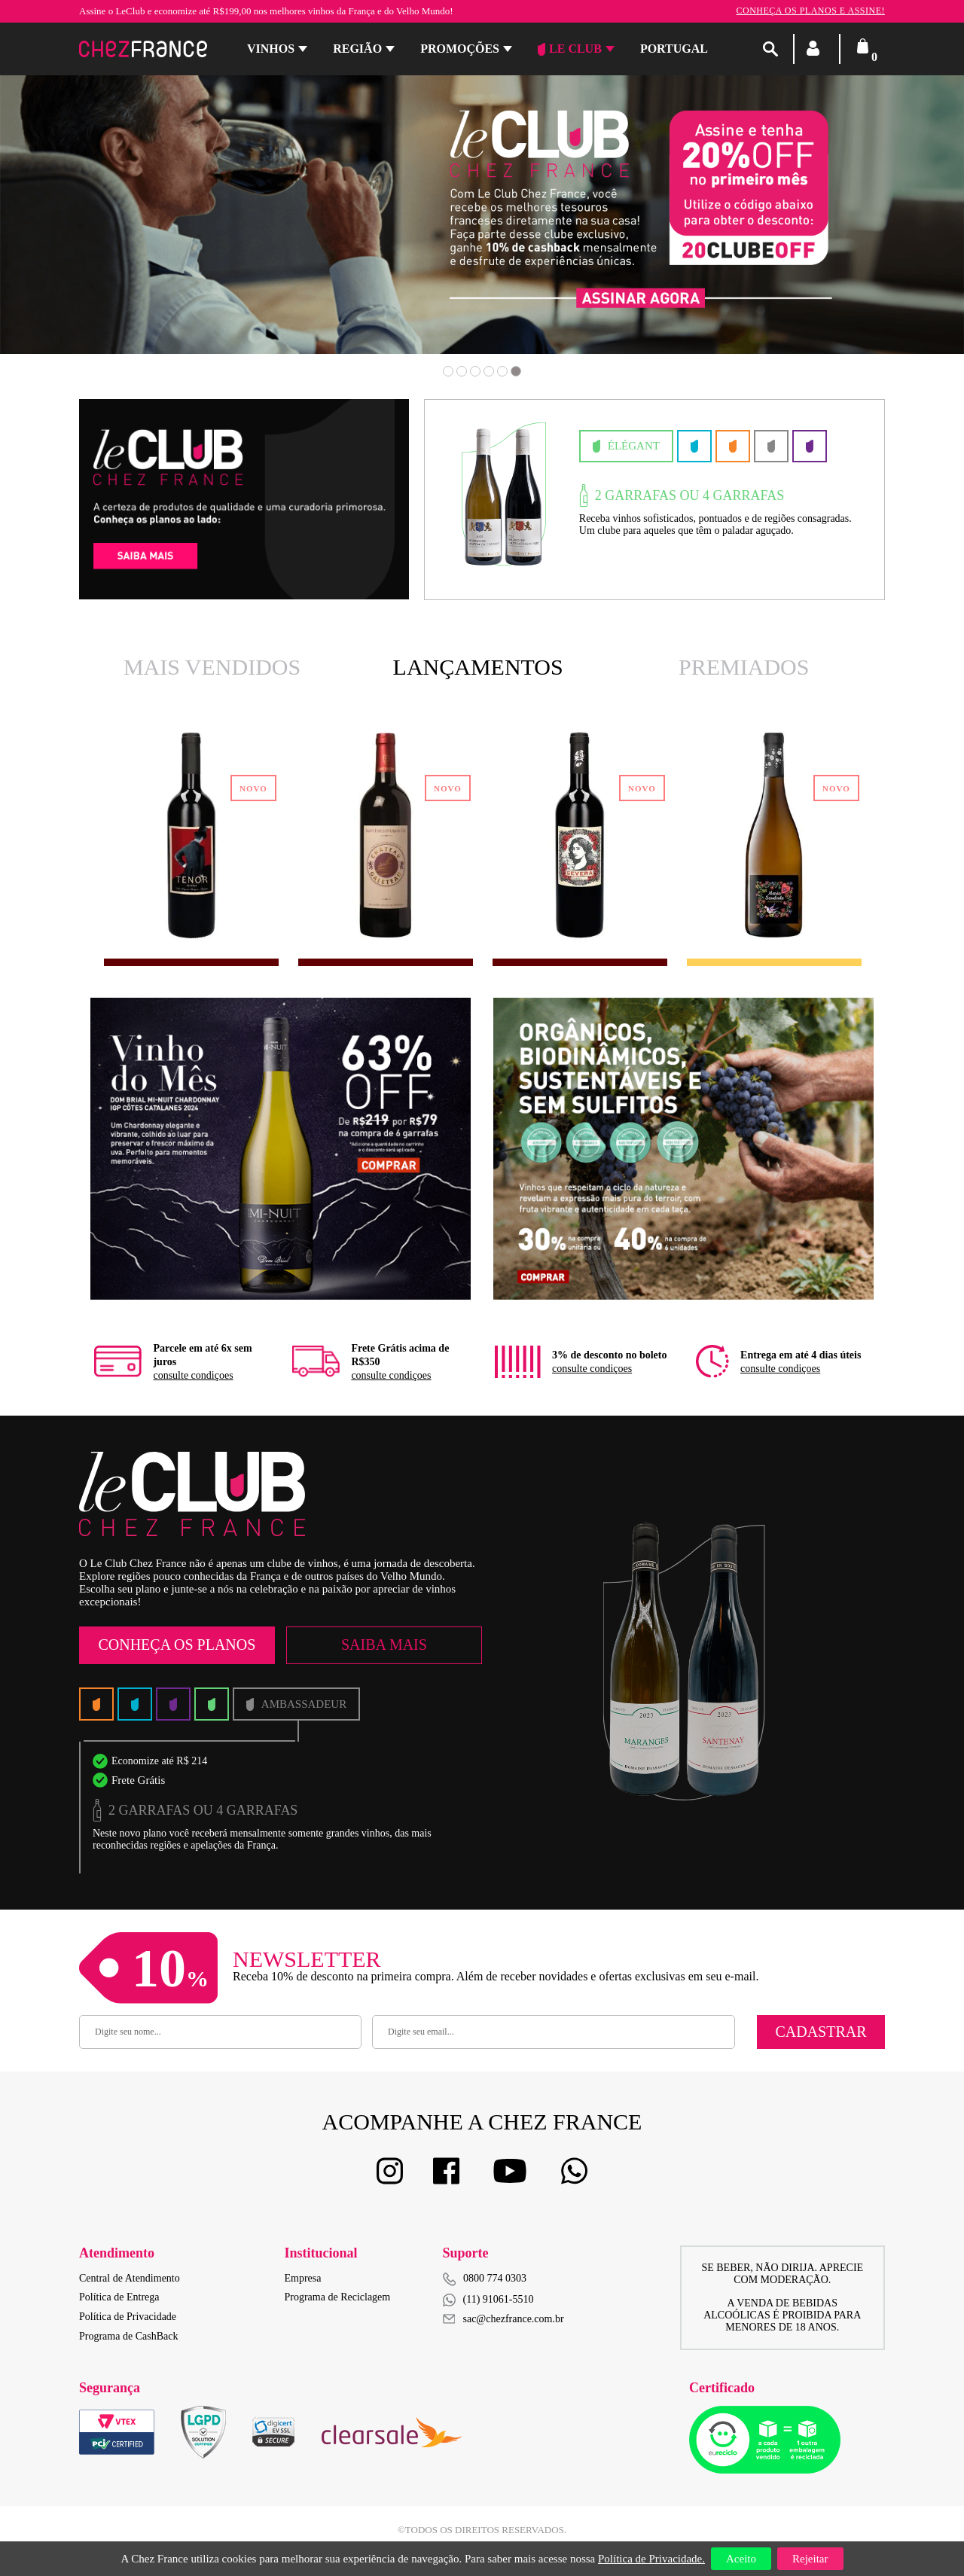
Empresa (303, 2278)
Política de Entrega (119, 2297)
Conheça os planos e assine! (810, 10)
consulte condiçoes (193, 1375)
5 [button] (502, 371)
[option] (191, 836)
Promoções (459, 48)
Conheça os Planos (176, 1644)
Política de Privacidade (127, 2316)
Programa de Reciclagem (338, 2297)
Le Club (570, 49)
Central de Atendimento (129, 2278)
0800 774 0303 (494, 2278)
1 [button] (448, 371)
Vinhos (270, 48)
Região (357, 48)
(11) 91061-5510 (488, 2300)
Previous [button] (92, 225)
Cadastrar (820, 2031)
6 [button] (516, 371)
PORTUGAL (674, 48)
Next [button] (872, 225)
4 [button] (489, 371)
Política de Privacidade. (651, 2559)
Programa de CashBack (128, 2336)
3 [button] (475, 371)
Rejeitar (810, 2559)
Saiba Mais (384, 1644)
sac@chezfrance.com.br (503, 2318)
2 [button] (461, 371)
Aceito (741, 2559)
